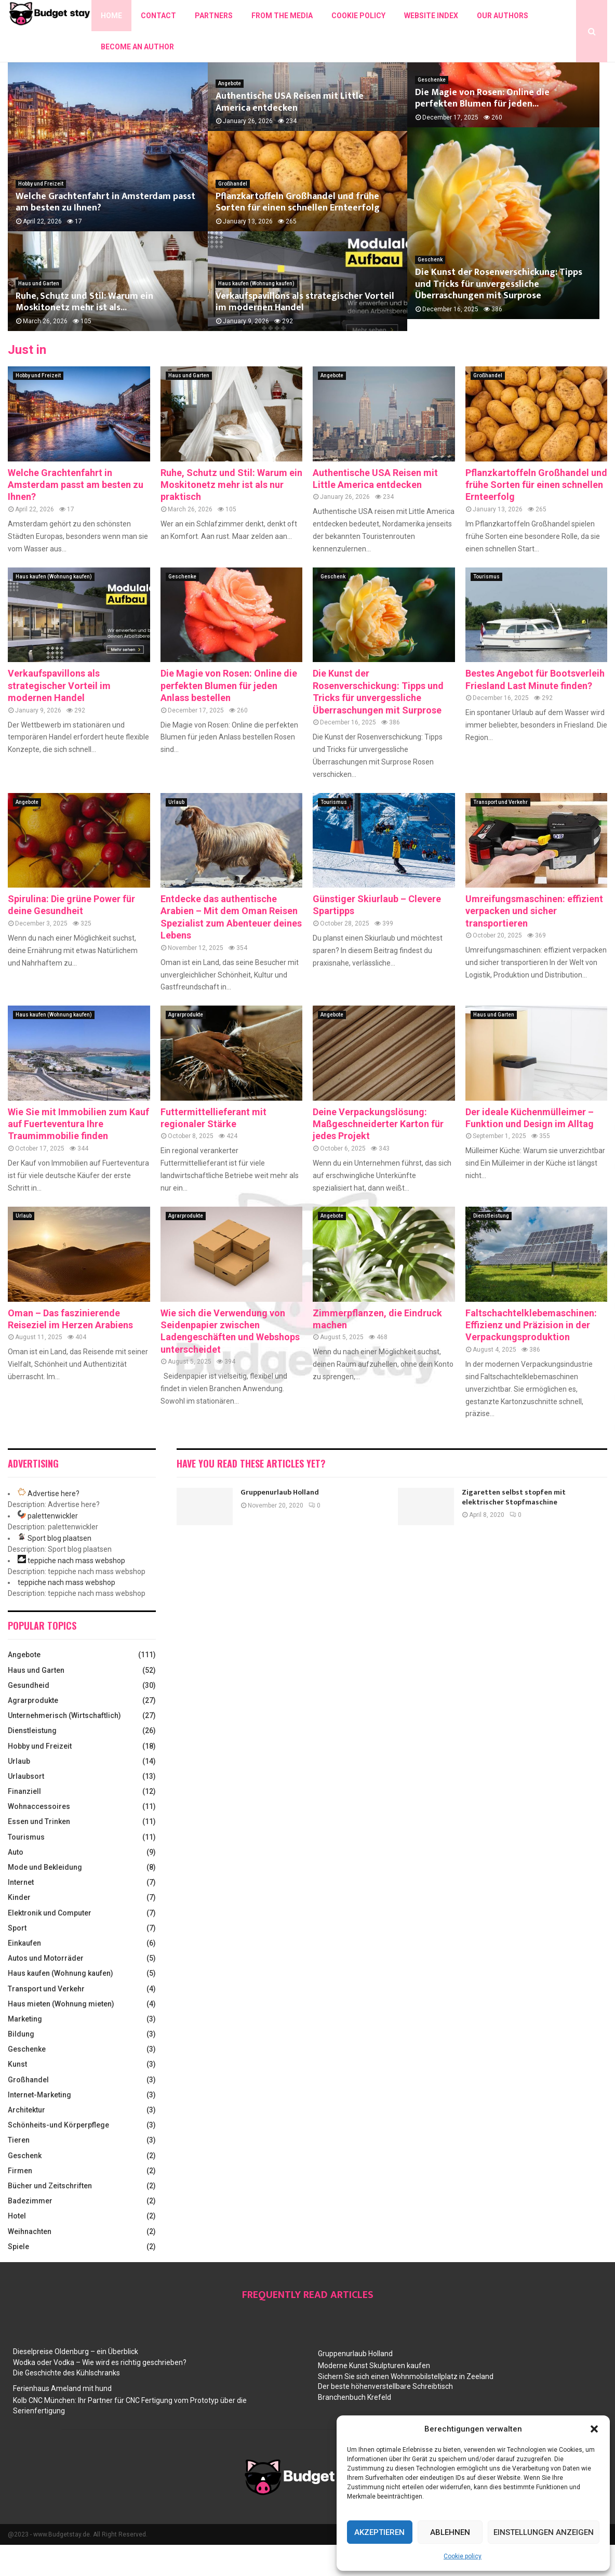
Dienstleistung (491, 1247)
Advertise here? (53, 1525)
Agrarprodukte (185, 1046)
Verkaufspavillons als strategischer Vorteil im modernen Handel (305, 333)
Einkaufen (24, 1974)
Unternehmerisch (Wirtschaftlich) (64, 1746)
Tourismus (486, 608)
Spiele (18, 2278)
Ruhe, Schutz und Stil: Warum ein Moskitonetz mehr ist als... (84, 333)
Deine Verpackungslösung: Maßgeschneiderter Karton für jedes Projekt (378, 1155)
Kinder (19, 1928)
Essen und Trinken (39, 1852)
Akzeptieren (379, 2532)
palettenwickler (53, 1547)
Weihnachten (29, 2262)
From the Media (282, 15)
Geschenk (430, 303)
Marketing (25, 2050)
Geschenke (432, 114)
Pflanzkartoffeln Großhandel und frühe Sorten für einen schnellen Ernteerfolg (298, 233)
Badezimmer (30, 2232)
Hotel (17, 2247)
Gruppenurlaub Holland (279, 1523)
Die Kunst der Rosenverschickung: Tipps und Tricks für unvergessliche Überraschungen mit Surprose (498, 327)
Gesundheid (28, 1716)
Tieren (19, 2171)
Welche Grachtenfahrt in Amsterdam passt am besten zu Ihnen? (105, 233)
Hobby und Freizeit (40, 215)
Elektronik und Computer (49, 1944)
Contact (158, 15)
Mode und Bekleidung (45, 1898)
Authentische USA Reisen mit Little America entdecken (290, 133)
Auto (15, 1883)
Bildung (21, 2065)
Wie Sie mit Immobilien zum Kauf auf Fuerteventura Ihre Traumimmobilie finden (78, 1155)
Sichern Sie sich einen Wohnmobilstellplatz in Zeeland (405, 2407)
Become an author (137, 47)
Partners (214, 15)
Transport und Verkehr (500, 833)
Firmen (20, 2202)
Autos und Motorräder (46, 1989)
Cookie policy (463, 2556)
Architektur (26, 2141)
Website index (431, 15)
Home (111, 15)
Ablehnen (450, 2532)
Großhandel (232, 215)
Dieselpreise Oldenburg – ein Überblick (75, 2383)
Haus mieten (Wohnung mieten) (61, 2035)
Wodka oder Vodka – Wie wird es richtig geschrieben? (99, 2393)
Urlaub (176, 833)
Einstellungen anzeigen (543, 2532)
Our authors (502, 15)
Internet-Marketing (39, 2126)
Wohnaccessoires (39, 1837)
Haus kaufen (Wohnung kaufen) (256, 315)
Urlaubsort (26, 1807)
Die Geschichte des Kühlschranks (66, 2404)
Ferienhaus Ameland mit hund (62, 2419)
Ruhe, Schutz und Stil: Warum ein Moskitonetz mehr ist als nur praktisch (231, 516)
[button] (594, 2429)
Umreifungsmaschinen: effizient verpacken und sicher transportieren (534, 942)
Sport (17, 1959)
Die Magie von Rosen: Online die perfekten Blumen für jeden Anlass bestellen (229, 716)
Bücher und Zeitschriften (50, 2217)
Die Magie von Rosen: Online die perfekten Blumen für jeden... (504, 133)
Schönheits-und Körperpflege (58, 2156)
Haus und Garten (38, 315)
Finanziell (24, 1822)
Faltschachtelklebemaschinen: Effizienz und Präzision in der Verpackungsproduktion (531, 1356)
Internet (21, 1913)
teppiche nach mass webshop (76, 1592)
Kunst (17, 2095)
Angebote (229, 114)
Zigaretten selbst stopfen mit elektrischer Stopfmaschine (514, 1528)
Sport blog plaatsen (59, 1569)
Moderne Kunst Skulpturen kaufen (374, 2397)
